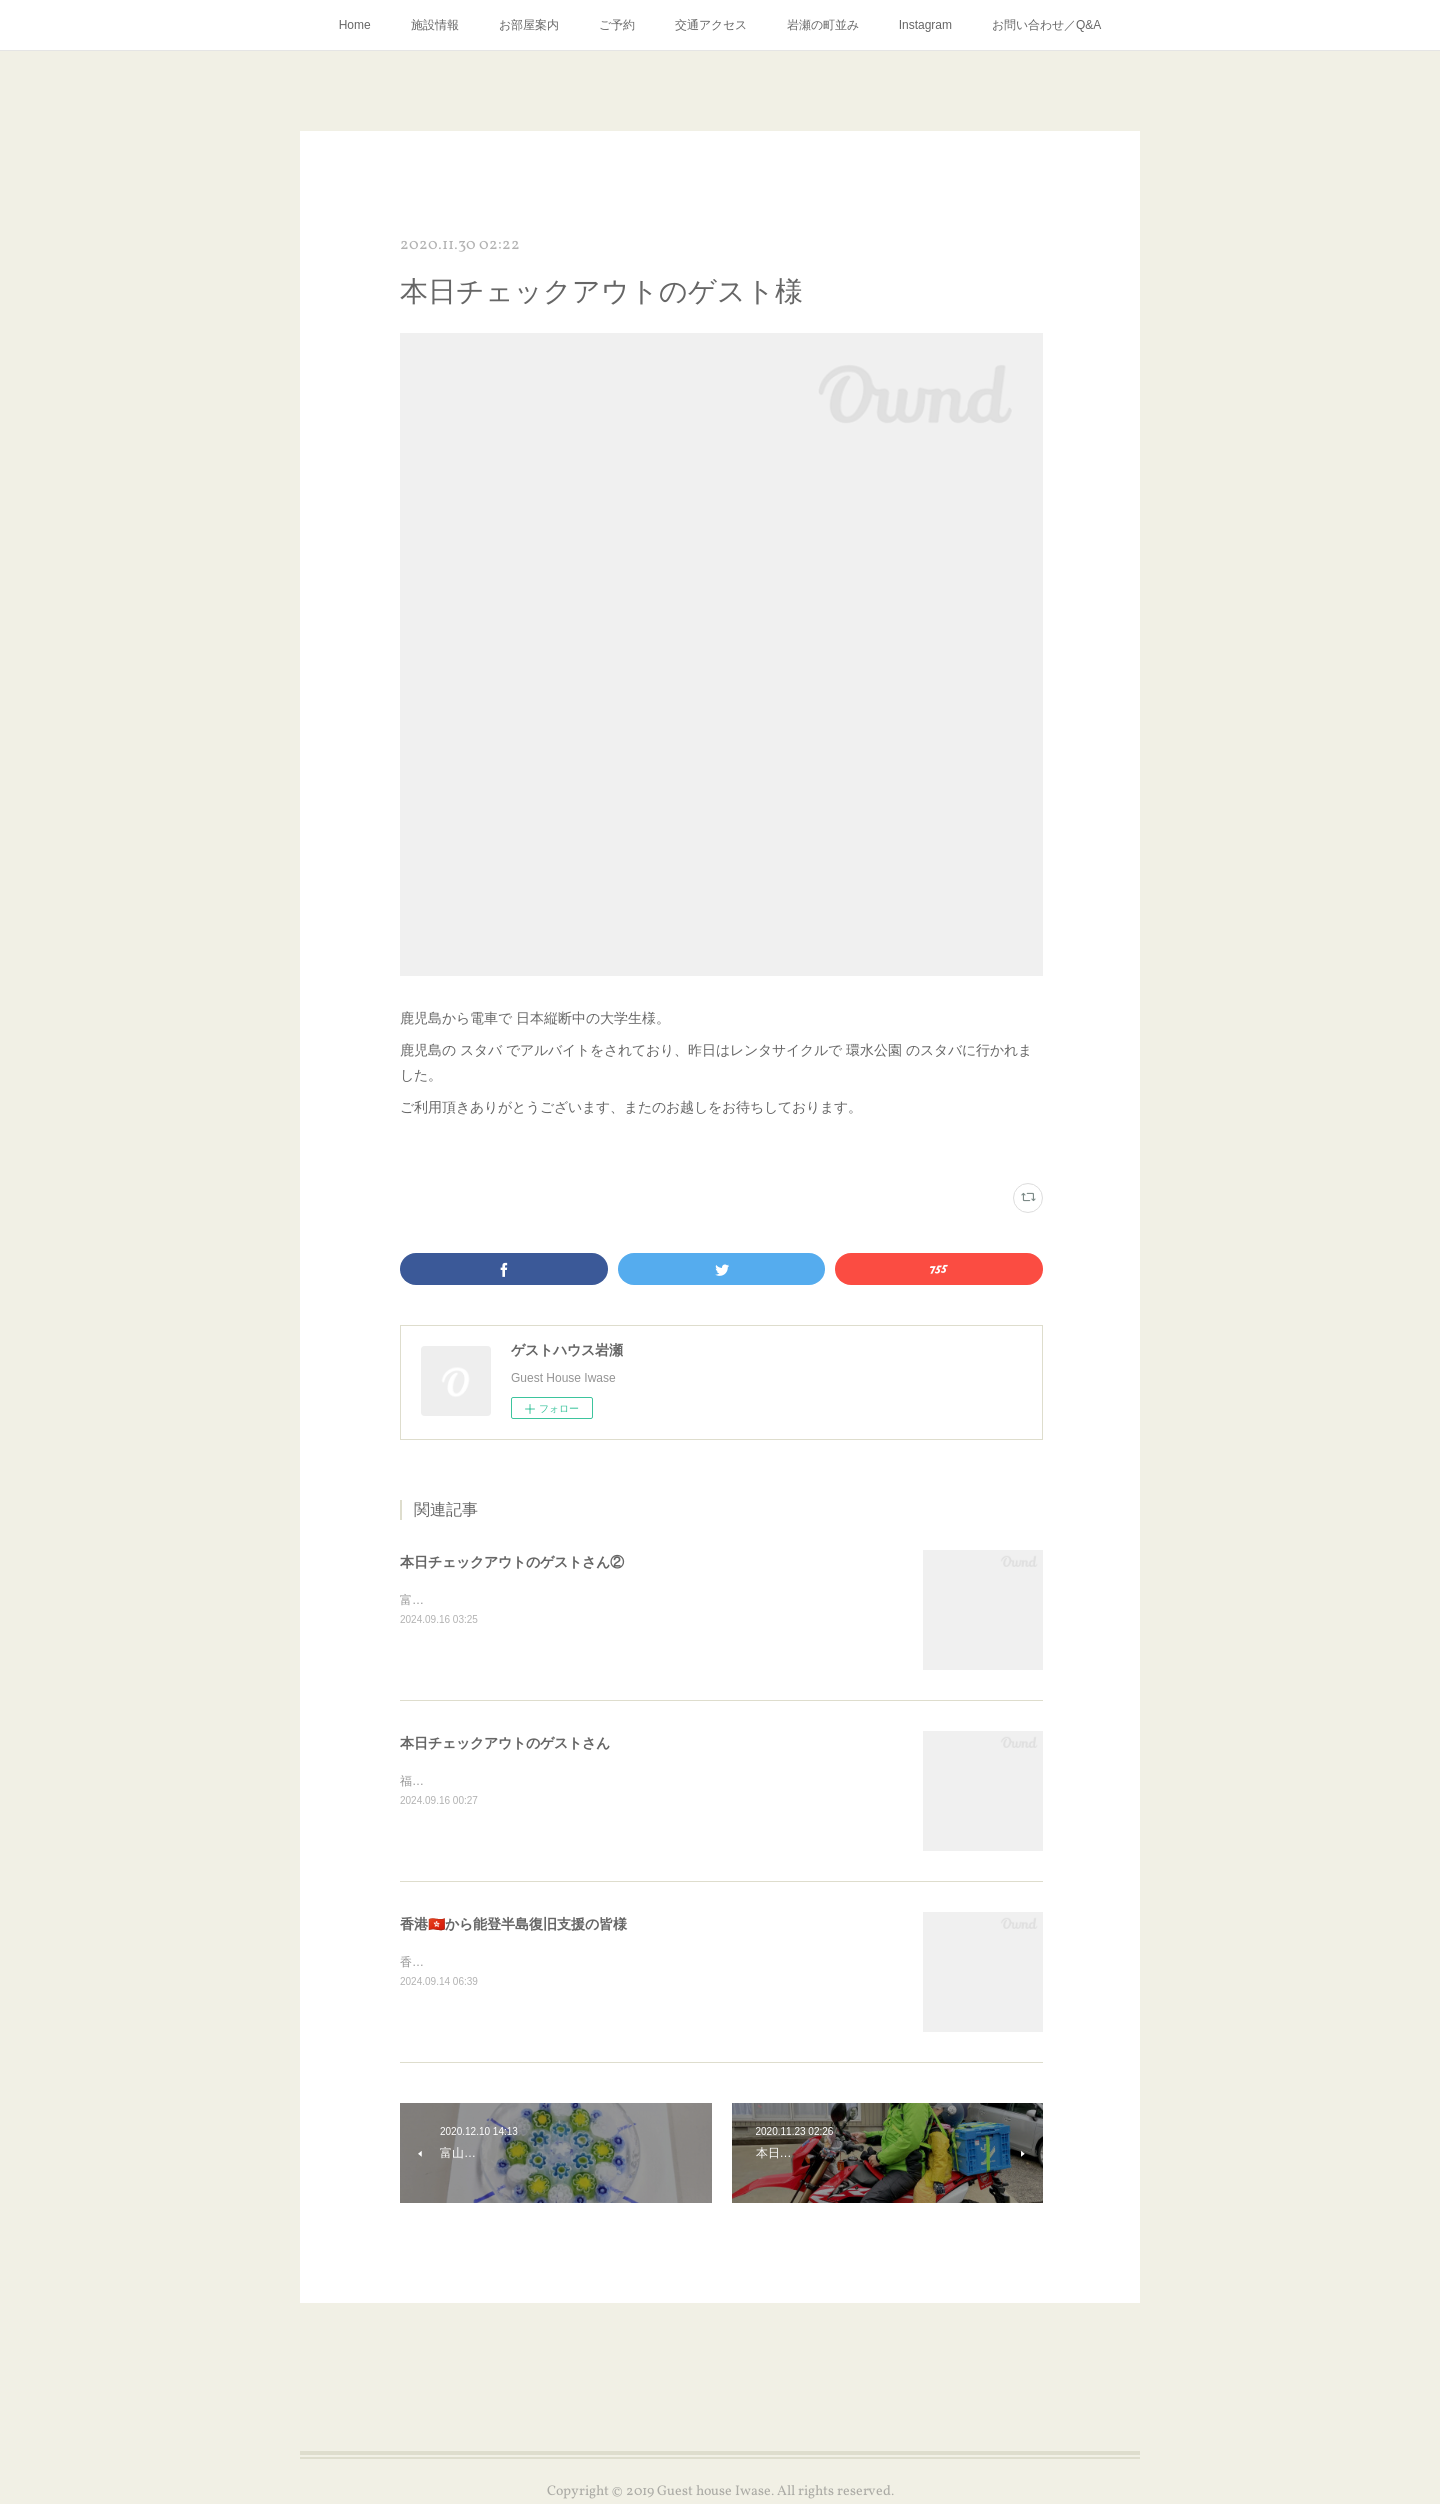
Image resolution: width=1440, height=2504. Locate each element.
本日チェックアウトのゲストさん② (512, 1562)
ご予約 (617, 25)
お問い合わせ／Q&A (1046, 25)
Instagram (925, 25)
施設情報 (435, 25)
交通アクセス (711, 25)
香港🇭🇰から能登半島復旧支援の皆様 (513, 1924)
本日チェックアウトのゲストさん (505, 1743)
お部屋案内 (529, 25)
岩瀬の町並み (823, 25)
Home (355, 25)
